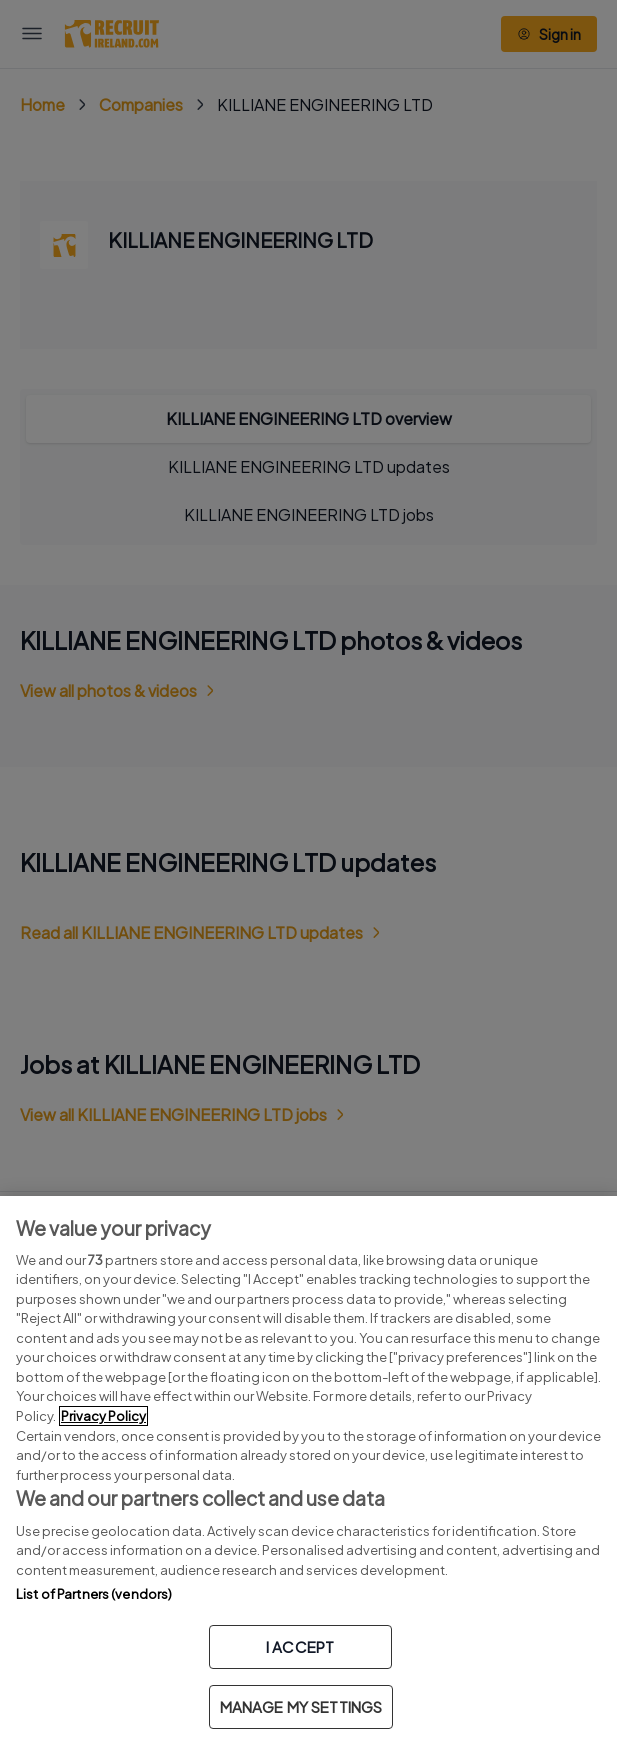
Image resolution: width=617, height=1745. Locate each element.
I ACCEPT (300, 1646)
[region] (308, 1470)
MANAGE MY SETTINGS (301, 1706)
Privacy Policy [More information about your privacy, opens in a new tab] (103, 1416)
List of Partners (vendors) (94, 1594)
